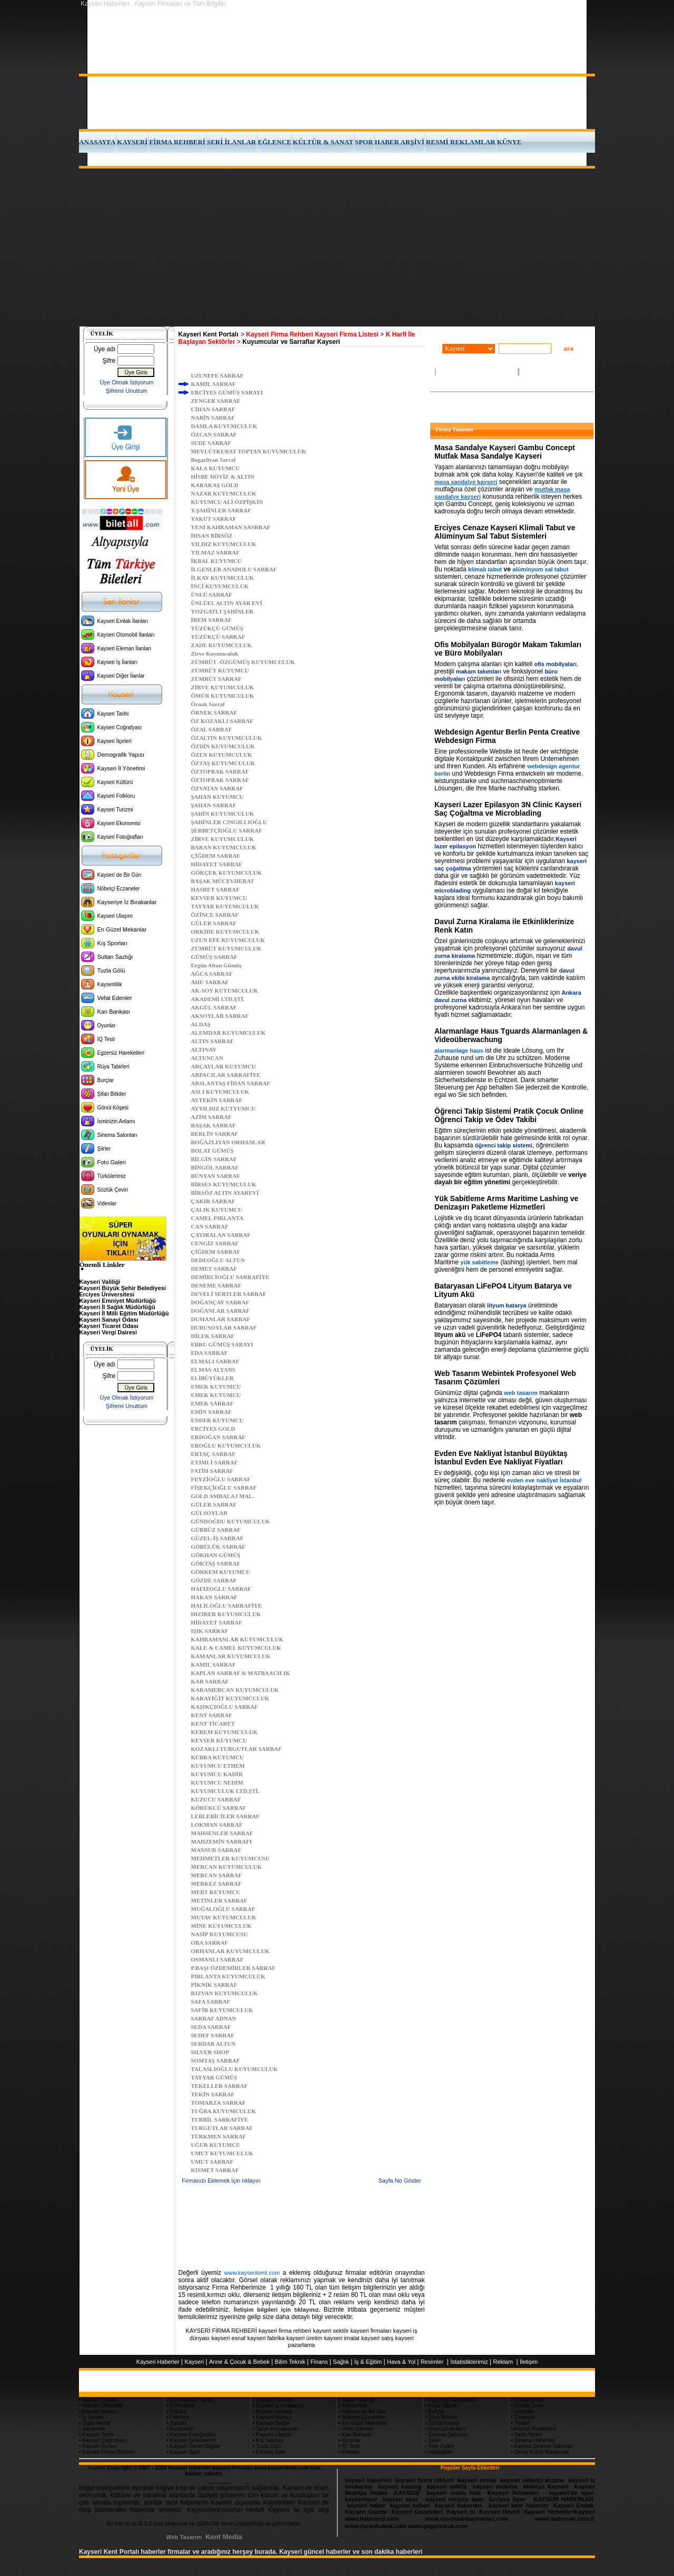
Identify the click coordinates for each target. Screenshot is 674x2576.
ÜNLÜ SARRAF (212, 594)
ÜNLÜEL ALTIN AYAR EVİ (226, 603)
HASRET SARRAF (215, 889)
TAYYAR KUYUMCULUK (225, 906)
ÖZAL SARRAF (211, 729)
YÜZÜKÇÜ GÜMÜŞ (217, 628)
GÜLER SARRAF (213, 923)
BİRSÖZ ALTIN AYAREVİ (225, 1193)
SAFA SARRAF (211, 2001)
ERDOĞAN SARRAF (218, 1437)
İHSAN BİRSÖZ (212, 535)
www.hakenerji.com (372, 2518)
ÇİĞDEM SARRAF (216, 856)
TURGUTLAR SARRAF (222, 2128)
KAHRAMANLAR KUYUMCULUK (237, 1639)
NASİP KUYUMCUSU (219, 1934)
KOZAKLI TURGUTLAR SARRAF (236, 1749)
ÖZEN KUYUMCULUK (221, 754)
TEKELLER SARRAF (219, 2086)
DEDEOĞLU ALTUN (218, 1260)
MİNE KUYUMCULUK (221, 1926)
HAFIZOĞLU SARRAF (221, 1589)
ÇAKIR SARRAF (213, 1201)
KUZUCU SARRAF (216, 1799)
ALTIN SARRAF (212, 1041)
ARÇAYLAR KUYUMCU (223, 1066)
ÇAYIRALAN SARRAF (221, 1235)
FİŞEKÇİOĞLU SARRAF (224, 1487)
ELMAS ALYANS (213, 1369)
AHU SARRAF (210, 982)
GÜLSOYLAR (209, 1513)
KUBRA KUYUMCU (217, 1757)
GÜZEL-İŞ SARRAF (217, 1538)
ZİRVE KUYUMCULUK (222, 687)
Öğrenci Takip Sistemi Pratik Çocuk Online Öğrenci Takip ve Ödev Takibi (508, 1115)
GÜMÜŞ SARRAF (214, 957)
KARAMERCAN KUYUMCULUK (235, 1690)
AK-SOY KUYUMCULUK (225, 990)
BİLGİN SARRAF (214, 1159)
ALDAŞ (201, 1024)
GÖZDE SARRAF (214, 1580)
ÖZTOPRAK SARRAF (220, 771)
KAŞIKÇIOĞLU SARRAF (224, 1706)
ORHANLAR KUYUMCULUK (230, 1951)
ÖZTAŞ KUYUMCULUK (223, 763)
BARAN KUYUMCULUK (223, 847)
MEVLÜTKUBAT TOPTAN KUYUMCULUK (248, 451)
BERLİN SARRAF (215, 1134)
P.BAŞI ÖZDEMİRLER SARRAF (233, 1968)
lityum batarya (507, 1305)
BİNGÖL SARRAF (215, 1167)
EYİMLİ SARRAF (214, 1462)
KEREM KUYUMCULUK (224, 1732)
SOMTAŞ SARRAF (215, 2060)
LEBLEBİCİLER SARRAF (225, 1816)
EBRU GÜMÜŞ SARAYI (222, 1344)
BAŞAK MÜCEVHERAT (223, 881)
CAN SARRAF (210, 1226)
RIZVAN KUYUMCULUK (224, 1993)
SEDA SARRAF (211, 2027)
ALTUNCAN (207, 1058)
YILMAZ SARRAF (215, 552)
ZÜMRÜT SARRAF (216, 679)
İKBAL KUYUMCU (216, 561)
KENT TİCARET (213, 1723)
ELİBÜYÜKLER (212, 1378)
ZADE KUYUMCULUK (221, 645)
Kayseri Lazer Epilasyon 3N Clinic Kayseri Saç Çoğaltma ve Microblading (507, 808)
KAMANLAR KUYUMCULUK (231, 1656)
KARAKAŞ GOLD (215, 485)
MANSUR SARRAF (216, 1850)
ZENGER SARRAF (216, 401)
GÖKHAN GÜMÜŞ (216, 1555)
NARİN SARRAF (213, 417)
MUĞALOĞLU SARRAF (223, 1909)
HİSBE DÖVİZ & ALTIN (222, 476)
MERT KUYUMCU (216, 1892)
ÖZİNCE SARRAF (215, 914)
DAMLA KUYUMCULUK (224, 426)
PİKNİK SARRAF (214, 1984)
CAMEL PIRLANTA (217, 1218)
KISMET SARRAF (215, 2170)
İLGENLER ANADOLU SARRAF (234, 569)
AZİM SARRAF (211, 1117)
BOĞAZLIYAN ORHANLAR (228, 1142)
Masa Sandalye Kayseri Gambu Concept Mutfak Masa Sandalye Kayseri (504, 451)
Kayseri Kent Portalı (209, 334)
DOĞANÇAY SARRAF (220, 1302)
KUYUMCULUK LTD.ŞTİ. (225, 1791)
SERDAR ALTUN (213, 2043)
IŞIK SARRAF (210, 1631)
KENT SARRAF (211, 1715)
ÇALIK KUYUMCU (216, 1209)
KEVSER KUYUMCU (219, 898)
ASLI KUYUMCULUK (220, 1091)
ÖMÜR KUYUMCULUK (222, 695)
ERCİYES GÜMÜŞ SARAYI (227, 392)
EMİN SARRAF (211, 1412)
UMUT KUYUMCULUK (222, 2153)
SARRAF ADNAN (213, 2018)
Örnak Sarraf (208, 704)
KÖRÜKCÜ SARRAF (218, 1808)
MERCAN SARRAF (216, 1875)
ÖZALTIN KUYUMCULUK (226, 738)
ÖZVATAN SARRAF (217, 788)
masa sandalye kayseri (465, 482)
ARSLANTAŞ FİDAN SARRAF (231, 1083)
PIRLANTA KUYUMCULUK (228, 1976)
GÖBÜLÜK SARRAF (218, 1546)
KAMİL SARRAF (213, 384)
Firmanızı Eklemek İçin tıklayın (221, 2180)
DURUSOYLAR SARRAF (224, 1327)
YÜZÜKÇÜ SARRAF (218, 636)
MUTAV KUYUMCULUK (223, 1917)
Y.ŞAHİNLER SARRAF (221, 510)
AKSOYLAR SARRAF (220, 1016)
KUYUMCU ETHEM (218, 1765)
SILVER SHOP (210, 2052)
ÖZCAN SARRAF (214, 434)
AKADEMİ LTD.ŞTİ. (218, 999)
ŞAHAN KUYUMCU (217, 797)
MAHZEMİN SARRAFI (221, 1841)
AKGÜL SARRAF (214, 1007)
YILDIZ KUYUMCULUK (223, 544)
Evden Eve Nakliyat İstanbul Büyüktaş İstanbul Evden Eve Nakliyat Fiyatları (501, 1457)
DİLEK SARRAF (213, 1336)
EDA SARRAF (209, 1353)
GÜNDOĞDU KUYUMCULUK (231, 1521)
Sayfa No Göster (399, 2180)
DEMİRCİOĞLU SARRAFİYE (230, 1277)
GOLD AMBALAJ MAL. (222, 1496)
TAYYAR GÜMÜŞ (214, 2077)
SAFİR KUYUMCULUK (222, 2010)
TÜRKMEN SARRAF (218, 2136)
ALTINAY (204, 1049)
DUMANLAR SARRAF (221, 1319)
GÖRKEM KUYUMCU (221, 1572)
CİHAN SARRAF (213, 409)
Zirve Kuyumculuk (215, 653)
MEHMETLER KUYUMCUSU (230, 1858)
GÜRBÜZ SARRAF (216, 1530)
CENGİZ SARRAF (215, 1243)
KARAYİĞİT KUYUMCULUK (230, 1698)
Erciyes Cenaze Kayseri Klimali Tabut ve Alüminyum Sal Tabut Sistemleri (504, 531)
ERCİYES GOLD (213, 1428)
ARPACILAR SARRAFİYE (226, 1075)
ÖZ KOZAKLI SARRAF (222, 721)
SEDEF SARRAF (212, 2035)
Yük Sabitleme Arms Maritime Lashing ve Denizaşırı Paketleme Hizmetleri (506, 1202)
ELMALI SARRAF (215, 1361)
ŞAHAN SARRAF (213, 805)
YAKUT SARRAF (213, 519)
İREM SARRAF (211, 620)
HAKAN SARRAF (214, 1597)
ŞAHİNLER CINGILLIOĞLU (229, 822)
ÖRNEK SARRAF (214, 712)
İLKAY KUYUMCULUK (222, 577)
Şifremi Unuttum (126, 391)
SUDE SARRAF (211, 443)
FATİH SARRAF (212, 1471)
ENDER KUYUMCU (217, 1420)
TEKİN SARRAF (213, 2094)
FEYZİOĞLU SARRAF (221, 1479)
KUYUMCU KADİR (217, 1774)
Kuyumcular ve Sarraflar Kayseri (291, 341)
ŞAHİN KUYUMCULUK (222, 813)
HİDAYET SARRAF (217, 864)
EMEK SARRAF (212, 1403)
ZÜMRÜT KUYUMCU (220, 670)
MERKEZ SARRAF (216, 1883)
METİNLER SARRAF (219, 1900)
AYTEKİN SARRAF (217, 1100)
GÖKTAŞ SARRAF (216, 1563)
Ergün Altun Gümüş (216, 965)
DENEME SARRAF (216, 1285)
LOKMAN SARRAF (217, 1824)
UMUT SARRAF (212, 2161)
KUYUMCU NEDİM (217, 1782)
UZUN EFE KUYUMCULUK (228, 940)
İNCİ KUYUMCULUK (220, 586)
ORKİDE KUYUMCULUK (225, 931)
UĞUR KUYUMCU (216, 2145)
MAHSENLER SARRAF (222, 1833)
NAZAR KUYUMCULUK (223, 493)
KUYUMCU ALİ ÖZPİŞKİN (227, 502)
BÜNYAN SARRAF (215, 1176)
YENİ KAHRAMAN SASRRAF (231, 527)
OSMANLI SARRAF (217, 1959)
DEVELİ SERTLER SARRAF (228, 1294)
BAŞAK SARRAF (213, 1125)
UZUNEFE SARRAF (217, 375)
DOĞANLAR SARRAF (220, 1310)
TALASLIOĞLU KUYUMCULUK (234, 2069)
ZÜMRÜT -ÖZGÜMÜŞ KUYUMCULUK (243, 662)
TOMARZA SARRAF (218, 2102)
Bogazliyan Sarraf (213, 460)
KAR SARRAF (210, 1681)
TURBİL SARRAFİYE (220, 2119)
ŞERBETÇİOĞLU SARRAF (226, 830)
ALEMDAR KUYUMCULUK (228, 1032)
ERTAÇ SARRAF (213, 1454)
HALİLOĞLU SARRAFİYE (226, 1605)
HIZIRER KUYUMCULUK (226, 1614)
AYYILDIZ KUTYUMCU (223, 1108)
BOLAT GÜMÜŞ (212, 1150)
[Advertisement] (337, 247)
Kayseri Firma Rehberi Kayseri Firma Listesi (312, 334)
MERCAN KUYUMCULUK (226, 1867)
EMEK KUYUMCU (216, 1386)
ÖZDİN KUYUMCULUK (223, 746)
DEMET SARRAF (214, 1268)
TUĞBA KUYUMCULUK (223, 2111)
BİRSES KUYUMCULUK (223, 1184)
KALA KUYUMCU (215, 468)
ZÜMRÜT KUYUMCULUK (226, 948)
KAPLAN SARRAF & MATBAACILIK (241, 1673)
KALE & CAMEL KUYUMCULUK (236, 1647)
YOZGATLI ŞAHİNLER (222, 611)
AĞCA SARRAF (212, 973)
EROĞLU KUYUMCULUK (226, 1445)
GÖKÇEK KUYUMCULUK (226, 872)
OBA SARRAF (210, 1942)
